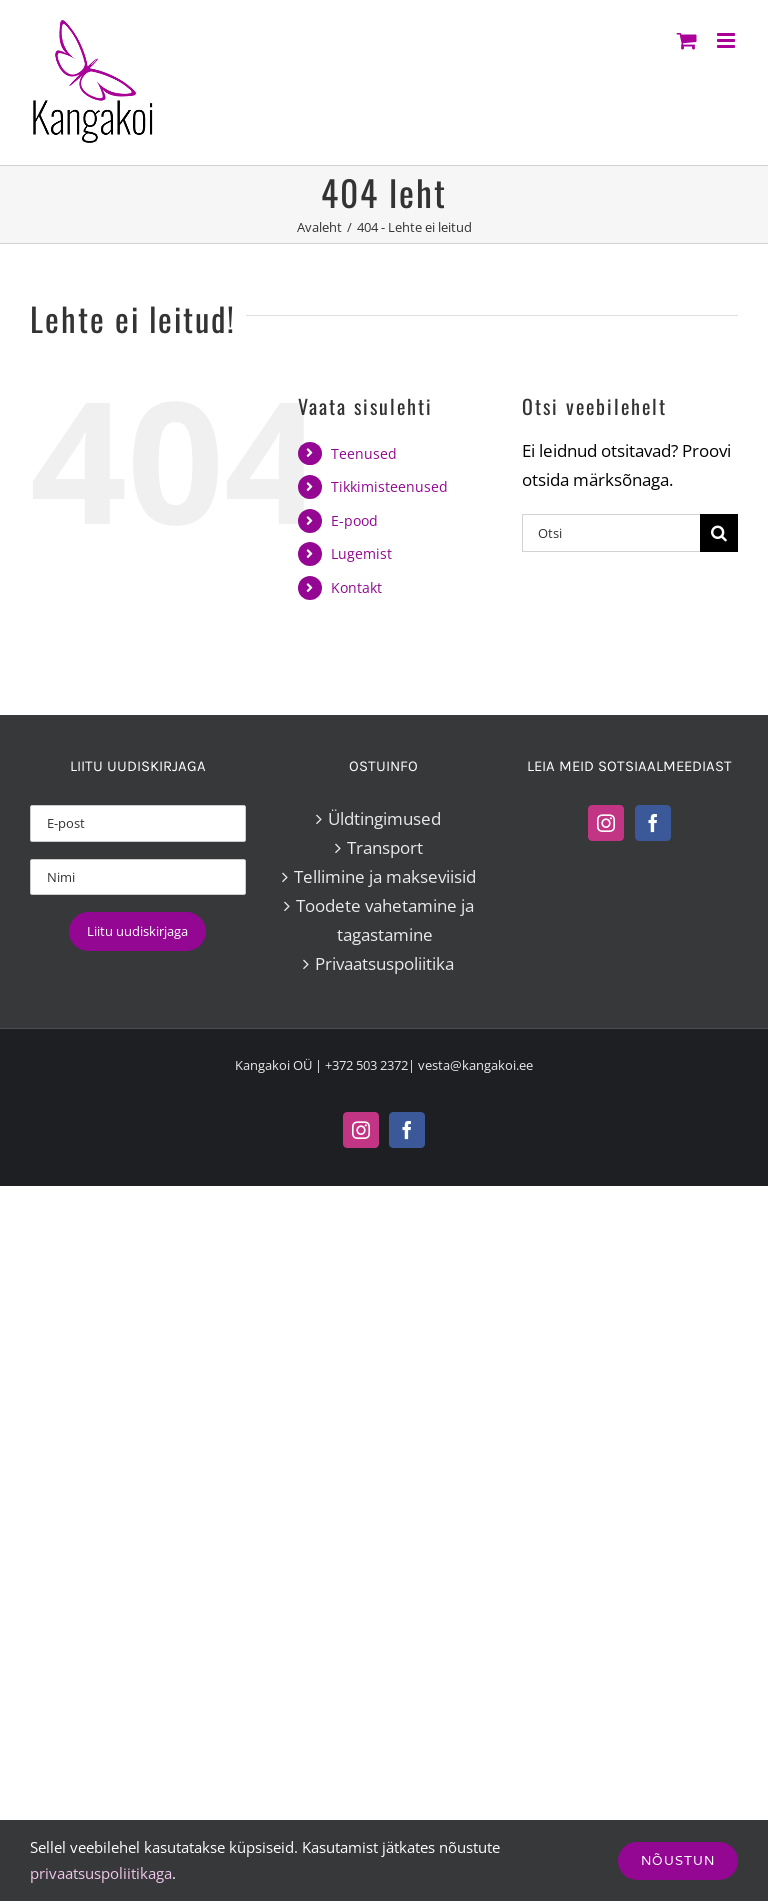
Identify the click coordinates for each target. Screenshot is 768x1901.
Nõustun (678, 1860)
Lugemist (361, 553)
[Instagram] (606, 823)
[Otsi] (611, 533)
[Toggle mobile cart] (687, 40)
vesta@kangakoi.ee (475, 1065)
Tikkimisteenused (389, 486)
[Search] (719, 533)
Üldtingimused (384, 818)
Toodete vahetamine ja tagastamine (385, 920)
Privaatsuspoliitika (384, 963)
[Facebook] (653, 823)
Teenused (364, 453)
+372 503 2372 (366, 1065)
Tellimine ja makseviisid (385, 876)
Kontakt (356, 587)
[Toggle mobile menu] (727, 40)
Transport (385, 847)
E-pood (354, 520)
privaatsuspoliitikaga (101, 1873)
